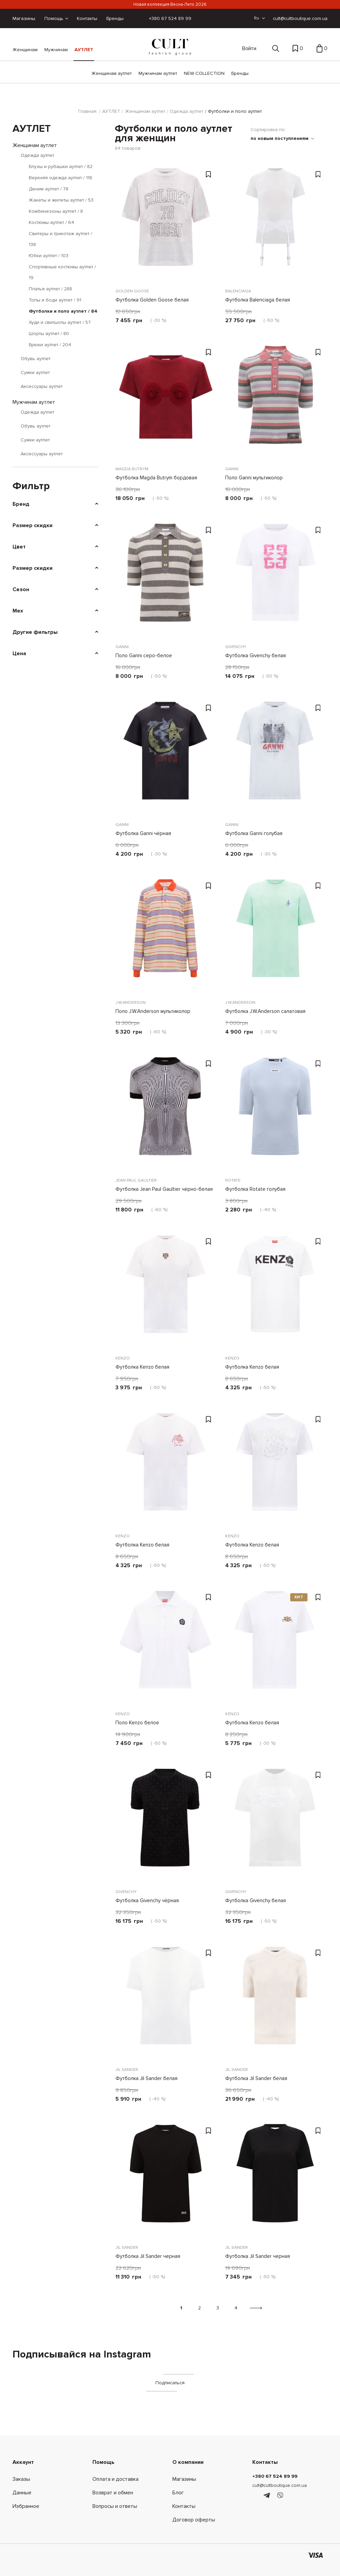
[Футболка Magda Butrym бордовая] (165, 401)
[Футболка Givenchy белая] (275, 578)
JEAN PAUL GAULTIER (138, 1179)
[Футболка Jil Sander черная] (165, 2179)
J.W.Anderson (131, 1001)
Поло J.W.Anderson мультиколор (154, 1009)
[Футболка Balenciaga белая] (275, 223)
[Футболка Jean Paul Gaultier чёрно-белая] (165, 1112)
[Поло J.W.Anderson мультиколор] (165, 934)
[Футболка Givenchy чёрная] (165, 1823)
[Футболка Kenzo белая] (165, 1290)
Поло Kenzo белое (137, 1721)
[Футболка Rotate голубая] (275, 1112)
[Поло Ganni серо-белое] (165, 578)
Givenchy (236, 645)
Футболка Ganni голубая (254, 832)
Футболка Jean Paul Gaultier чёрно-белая (164, 1187)
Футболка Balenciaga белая (258, 298)
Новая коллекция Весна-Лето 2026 (170, 4)
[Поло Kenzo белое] (165, 1645)
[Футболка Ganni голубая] (275, 756)
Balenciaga (239, 289)
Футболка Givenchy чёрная (147, 1899)
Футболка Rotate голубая (256, 1187)
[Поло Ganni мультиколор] (275, 401)
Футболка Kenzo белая (143, 1365)
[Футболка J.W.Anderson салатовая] (275, 934)
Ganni (232, 467)
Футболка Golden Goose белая (152, 298)
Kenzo (122, 1356)
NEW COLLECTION (204, 73)
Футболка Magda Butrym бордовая (157, 476)
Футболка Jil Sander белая (146, 2077)
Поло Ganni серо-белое (143, 654)
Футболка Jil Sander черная (148, 2254)
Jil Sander (128, 2068)
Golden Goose (133, 289)
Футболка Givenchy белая (256, 654)
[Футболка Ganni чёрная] (165, 756)
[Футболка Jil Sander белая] (165, 2001)
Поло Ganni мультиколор (255, 476)
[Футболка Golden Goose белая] (165, 223)
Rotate (233, 1179)
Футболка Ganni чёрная (143, 832)
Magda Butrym (133, 467)
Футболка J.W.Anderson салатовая (266, 1009)
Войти (249, 48)
